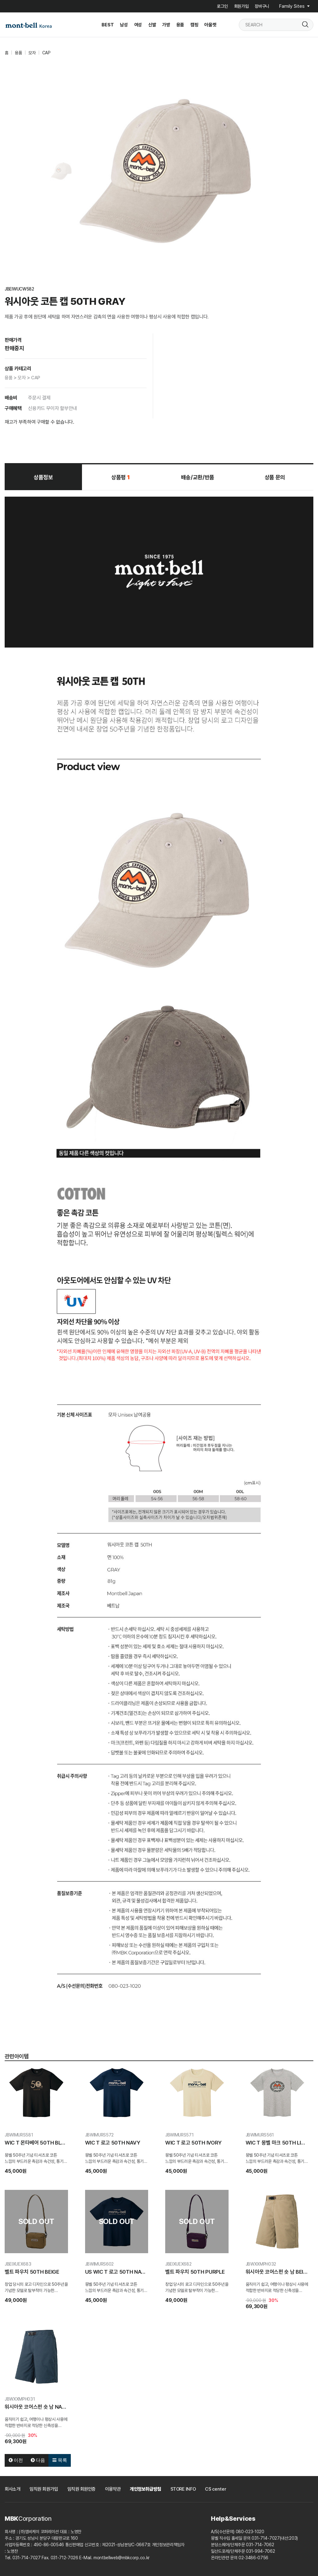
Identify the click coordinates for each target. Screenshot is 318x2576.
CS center (215, 2489)
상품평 (120, 477)
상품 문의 (275, 477)
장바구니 (262, 6)
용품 (18, 52)
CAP (46, 52)
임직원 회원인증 (81, 2489)
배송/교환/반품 (197, 477)
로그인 (222, 6)
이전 (16, 2460)
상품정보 (43, 477)
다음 (38, 2460)
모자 (31, 52)
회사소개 (12, 2489)
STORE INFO (183, 2489)
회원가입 (241, 6)
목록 (59, 2460)
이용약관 (112, 2489)
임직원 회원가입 (44, 2489)
